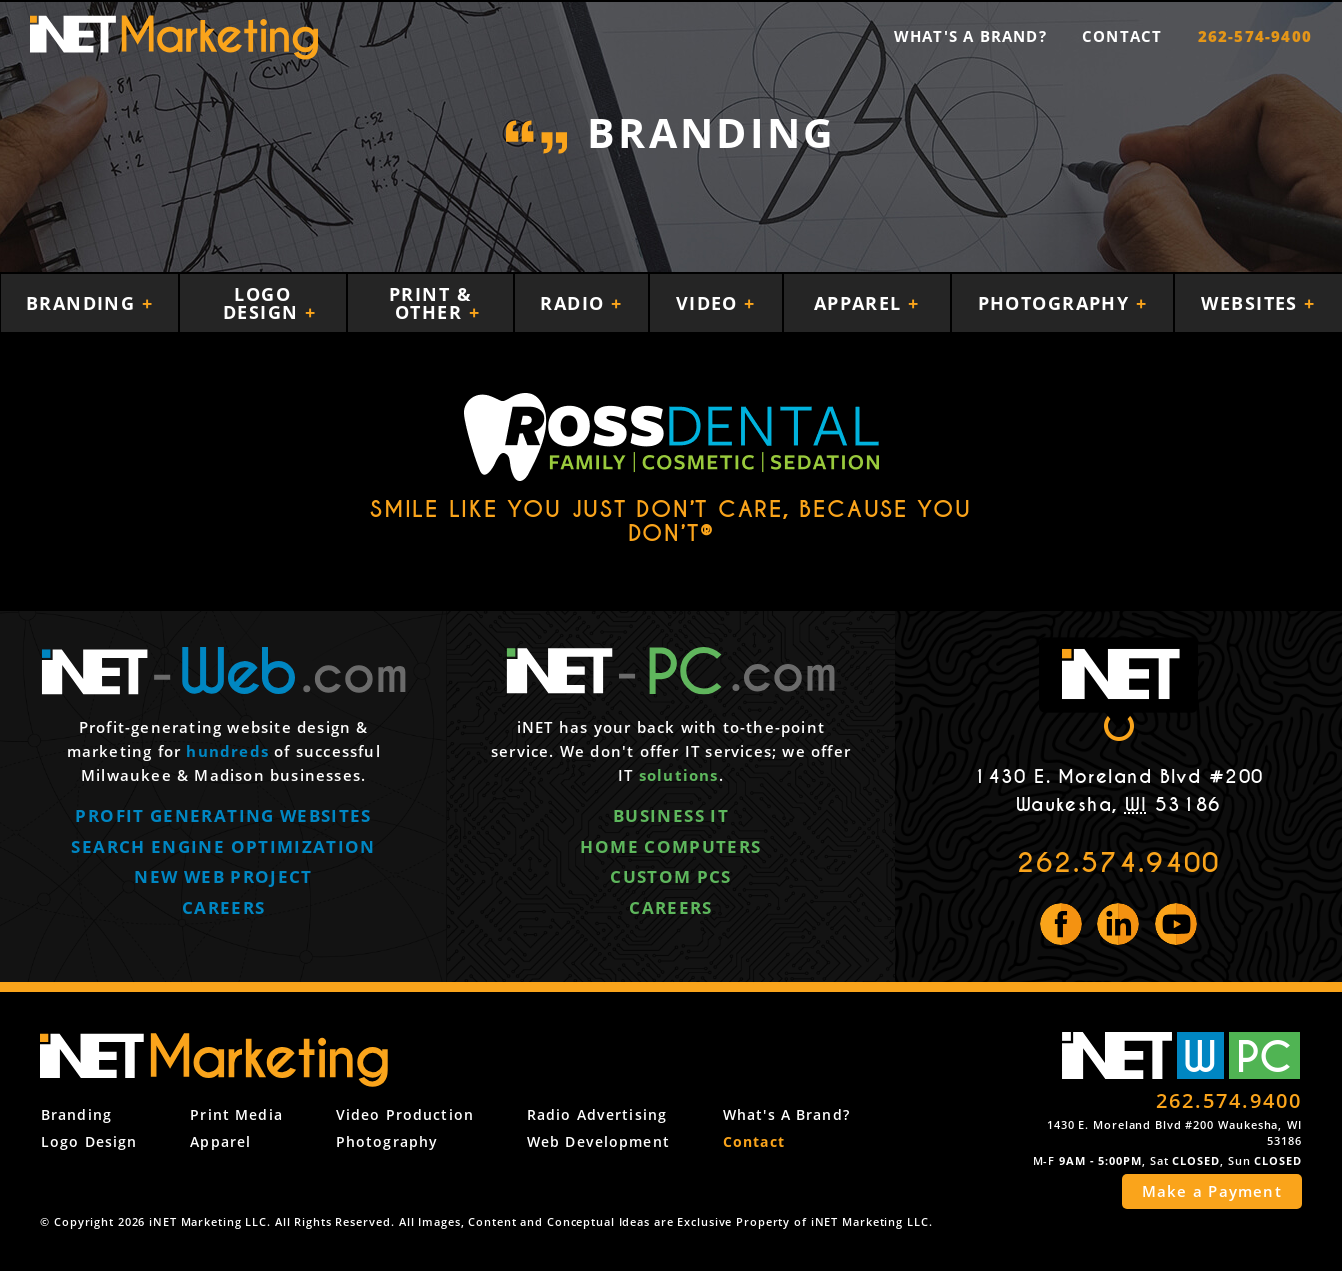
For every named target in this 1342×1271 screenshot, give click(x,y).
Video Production (405, 1114)
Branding (84, 303)
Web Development (598, 1141)
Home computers (670, 848)
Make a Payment (1212, 1191)
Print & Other (430, 303)
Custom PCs (671, 878)
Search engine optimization (223, 848)
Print (236, 1114)
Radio (575, 303)
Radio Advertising (597, 1114)
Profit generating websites (223, 817)
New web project (223, 878)
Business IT (671, 817)
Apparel (861, 303)
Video (710, 303)
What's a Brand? (970, 36)
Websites (1252, 303)
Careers (224, 909)
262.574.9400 (1118, 863)
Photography (1057, 303)
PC (1264, 1055)
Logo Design (264, 303)
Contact (1122, 36)
